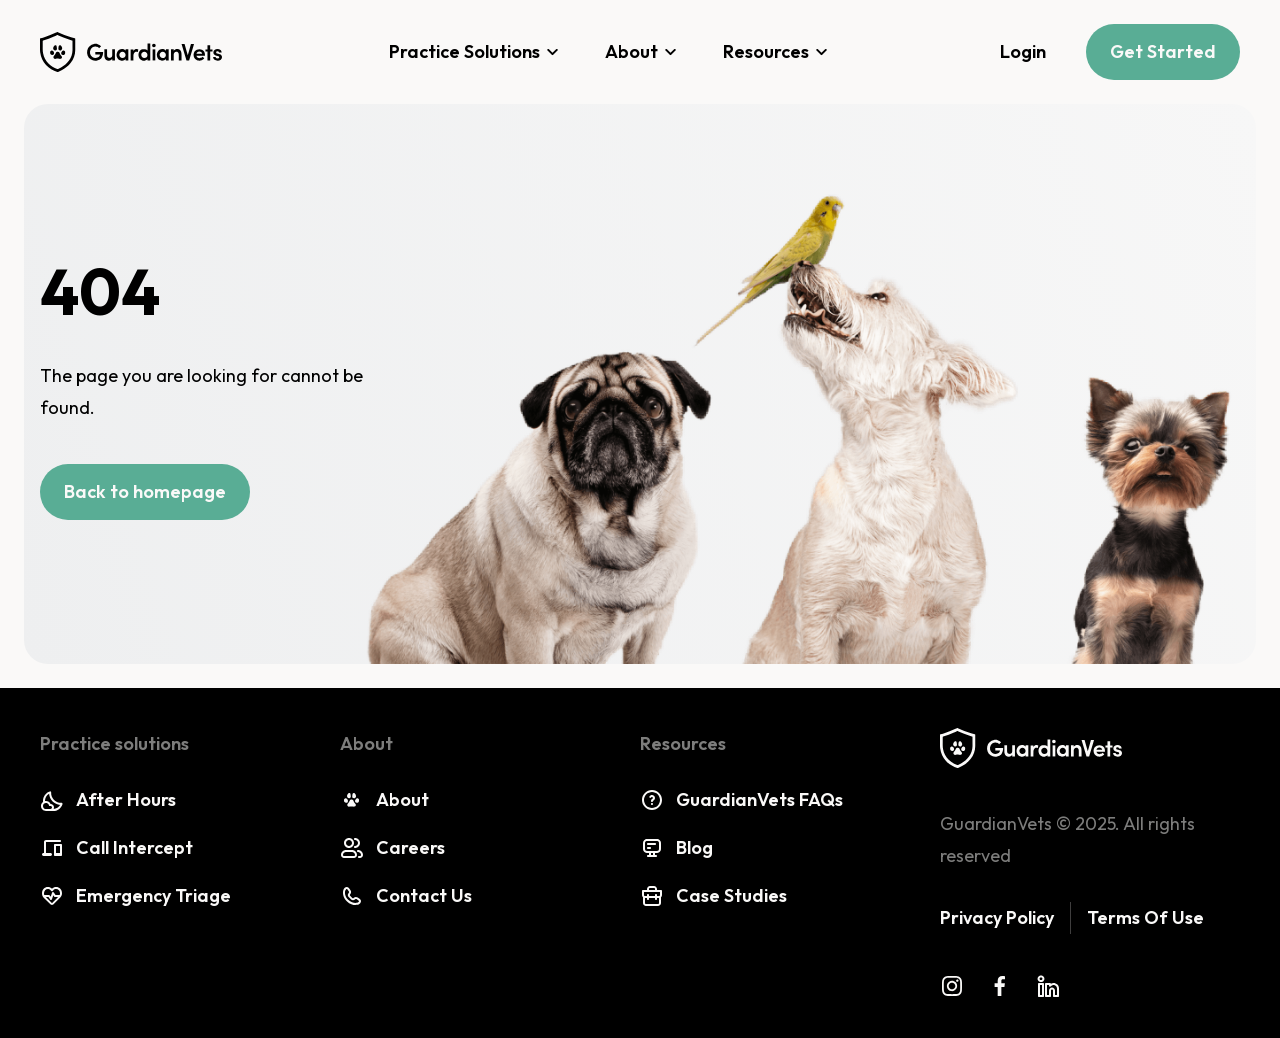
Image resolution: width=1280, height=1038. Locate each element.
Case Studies (713, 896)
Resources (778, 52)
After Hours (108, 800)
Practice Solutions (477, 52)
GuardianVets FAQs (741, 800)
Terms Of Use (1145, 917)
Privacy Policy (997, 917)
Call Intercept (116, 848)
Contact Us (406, 896)
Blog (676, 848)
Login (1023, 51)
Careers (392, 848)
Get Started (1163, 51)
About (644, 52)
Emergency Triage (135, 896)
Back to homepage (145, 491)
